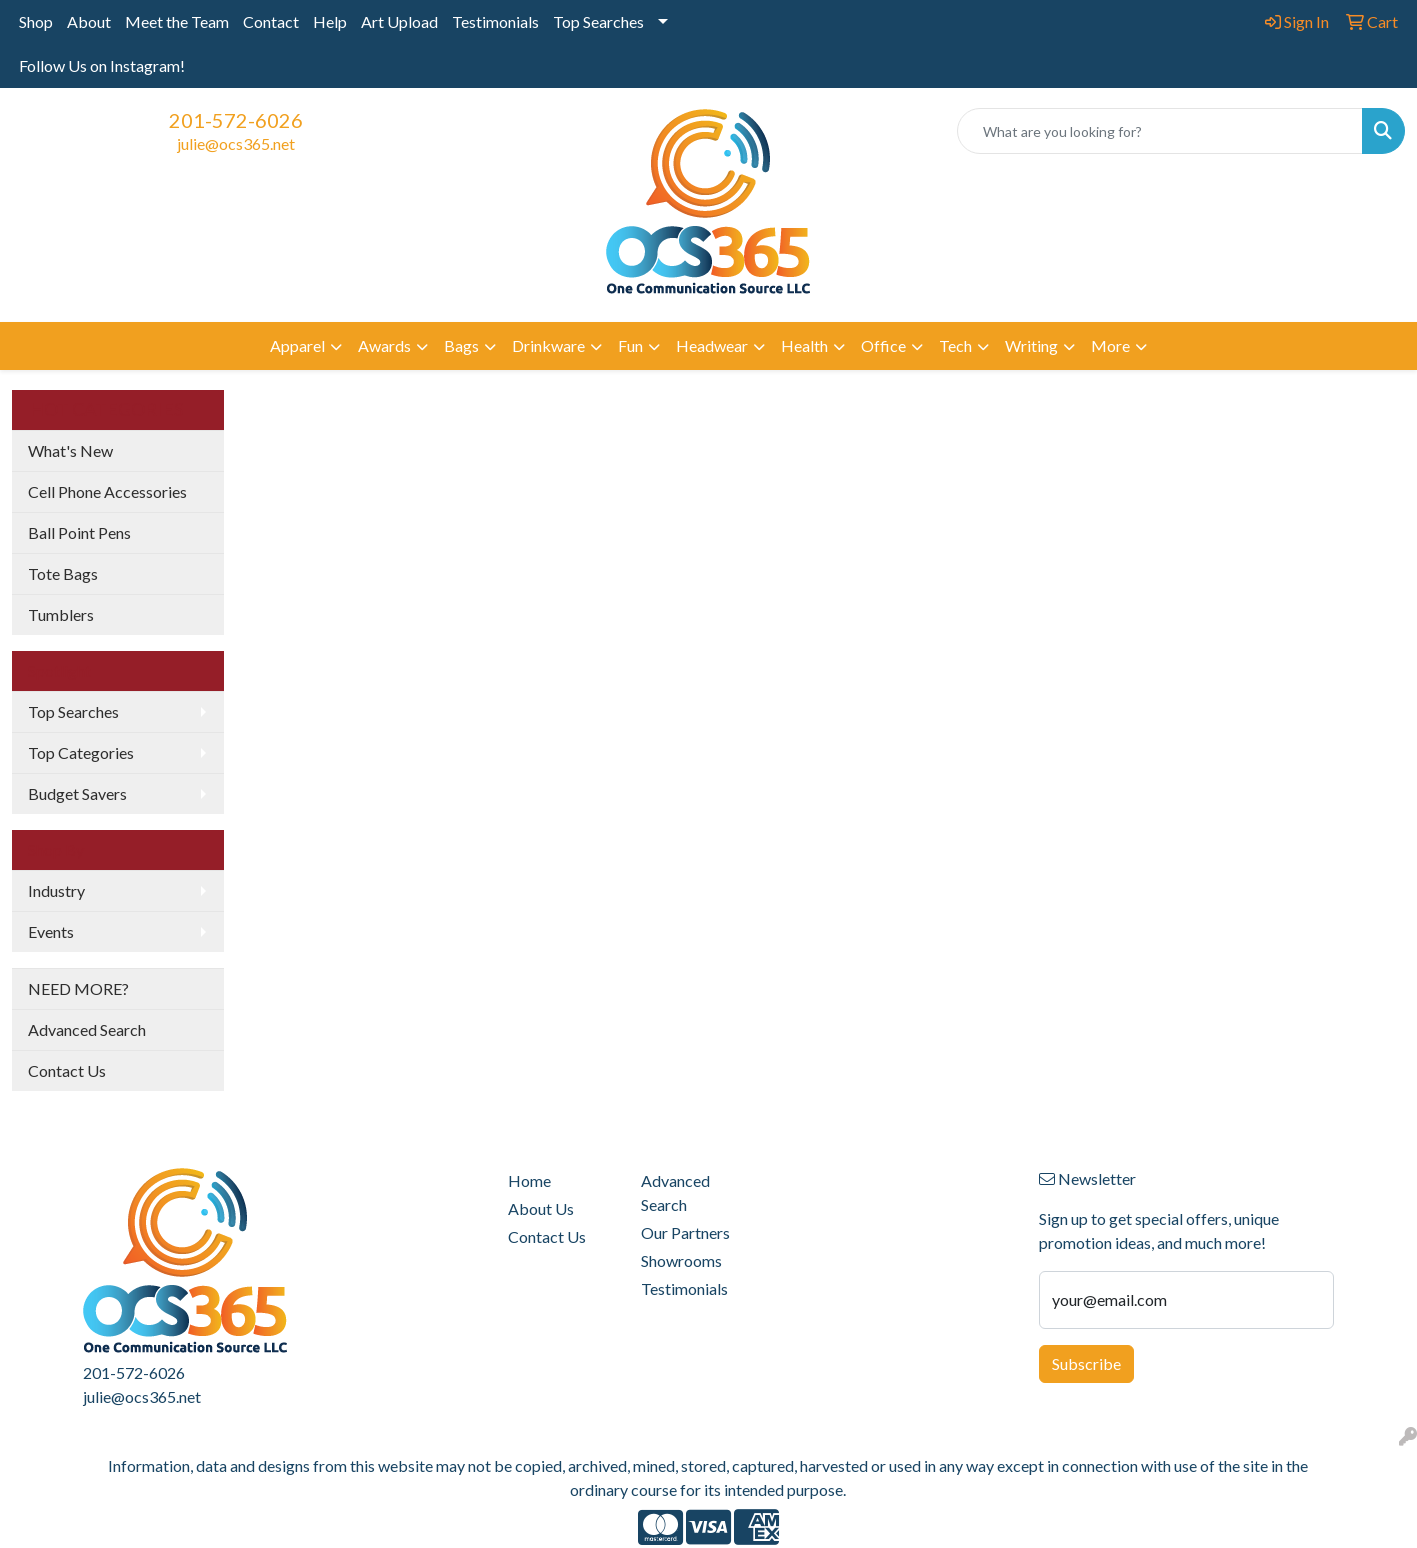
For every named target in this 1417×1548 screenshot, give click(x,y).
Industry (56, 890)
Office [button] (883, 345)
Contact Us (67, 1070)
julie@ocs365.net (236, 143)
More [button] (1110, 345)
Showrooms (681, 1260)
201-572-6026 (236, 120)
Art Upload (399, 21)
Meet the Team (177, 21)
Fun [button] (630, 345)
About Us (541, 1208)
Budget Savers (77, 793)
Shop (36, 21)
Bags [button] (461, 345)
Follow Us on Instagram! (102, 65)
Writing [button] (1031, 345)
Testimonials (495, 21)
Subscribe (1086, 1363)
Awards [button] (384, 345)
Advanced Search (87, 1029)
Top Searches (598, 21)
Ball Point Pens (79, 532)
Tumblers (61, 614)
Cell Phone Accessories (107, 491)
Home (529, 1180)
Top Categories (81, 752)
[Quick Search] (1160, 131)
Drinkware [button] (548, 345)
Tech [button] (955, 345)
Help (330, 21)
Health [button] (804, 345)
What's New (70, 450)
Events (51, 931)
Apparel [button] (297, 345)
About (89, 21)
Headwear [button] (712, 345)
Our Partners (685, 1232)
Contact (271, 21)
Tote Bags (63, 573)
